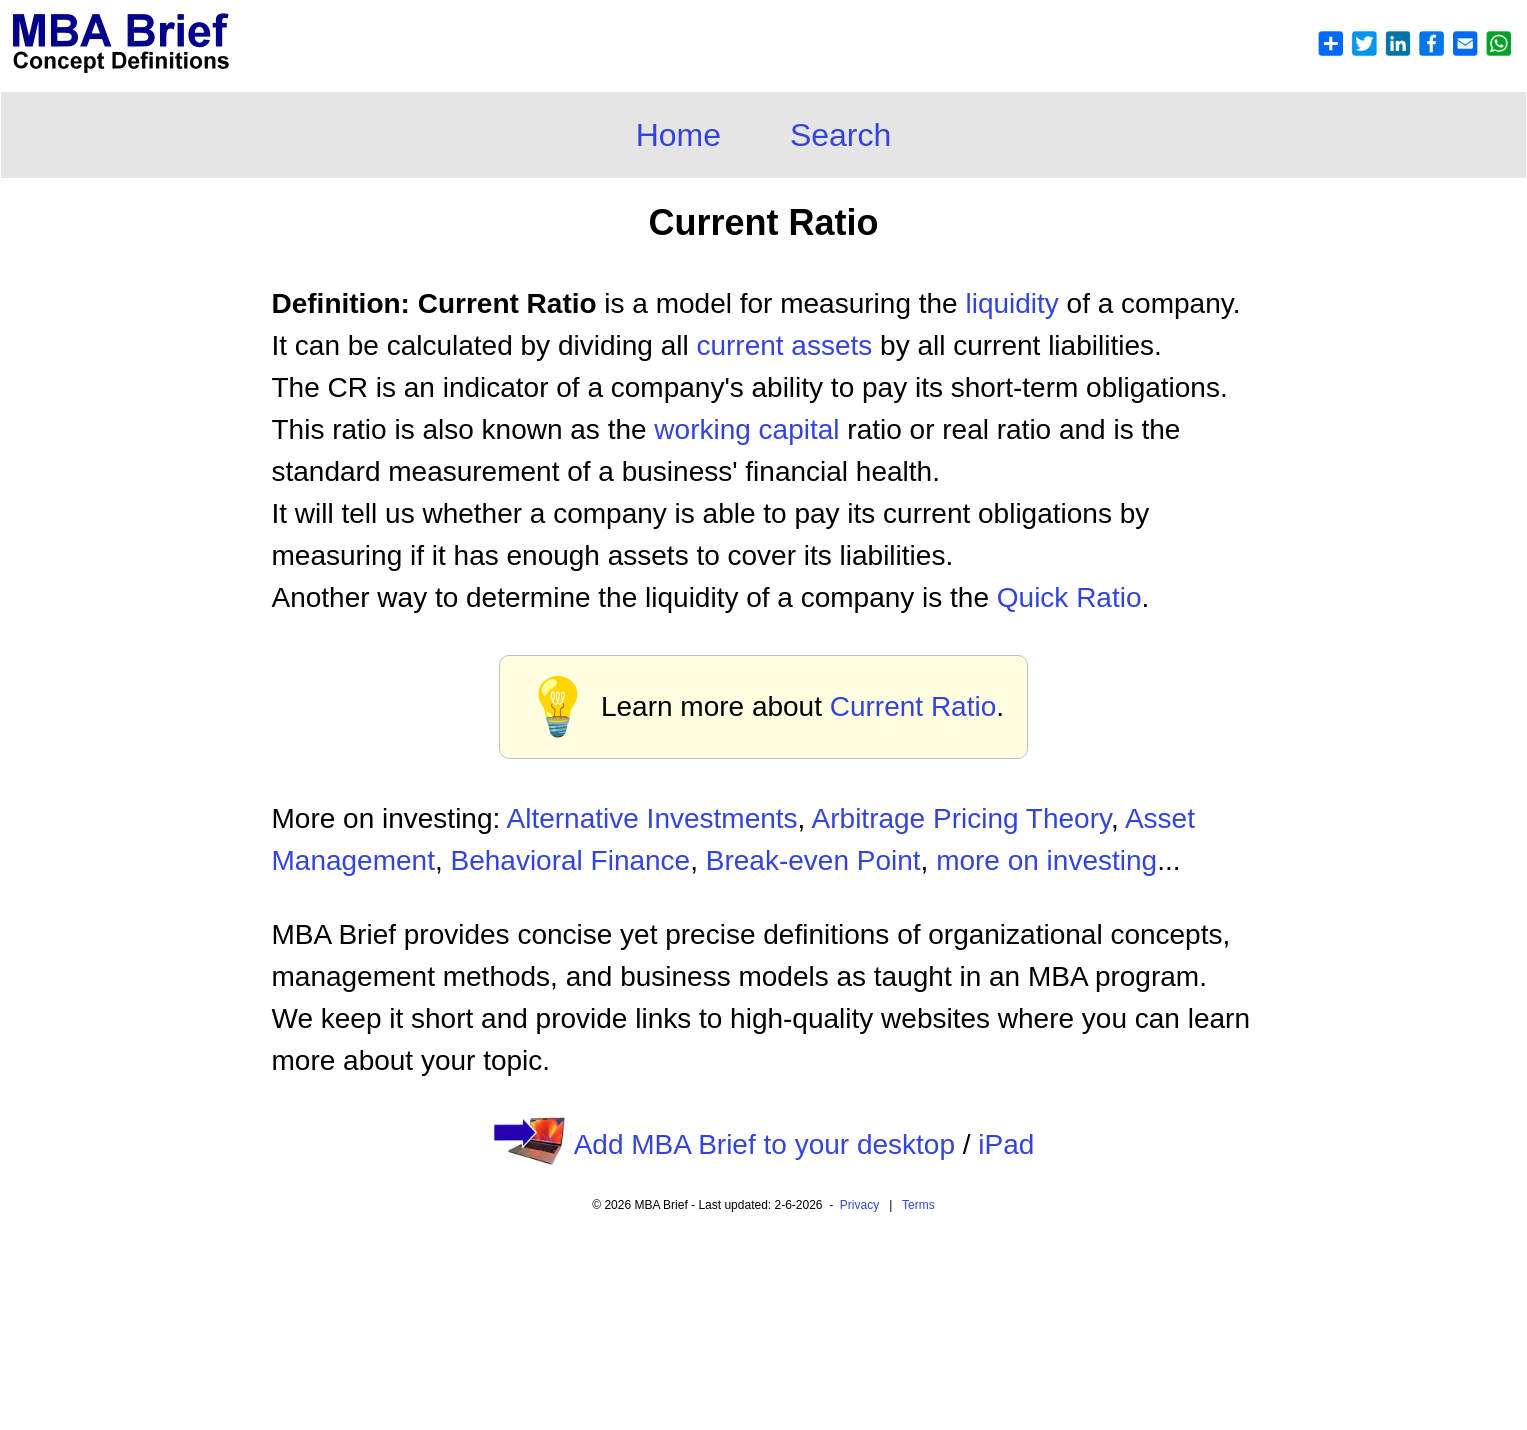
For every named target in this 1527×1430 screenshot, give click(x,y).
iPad (1006, 1144)
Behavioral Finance (571, 860)
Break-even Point (813, 860)
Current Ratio (913, 706)
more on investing (1046, 860)
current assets (784, 345)
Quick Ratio (1069, 597)
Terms (918, 1205)
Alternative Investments (652, 818)
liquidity (1011, 303)
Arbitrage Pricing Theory (961, 818)
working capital (746, 429)
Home (678, 135)
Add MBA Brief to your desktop (764, 1144)
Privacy (859, 1205)
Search (840, 135)
